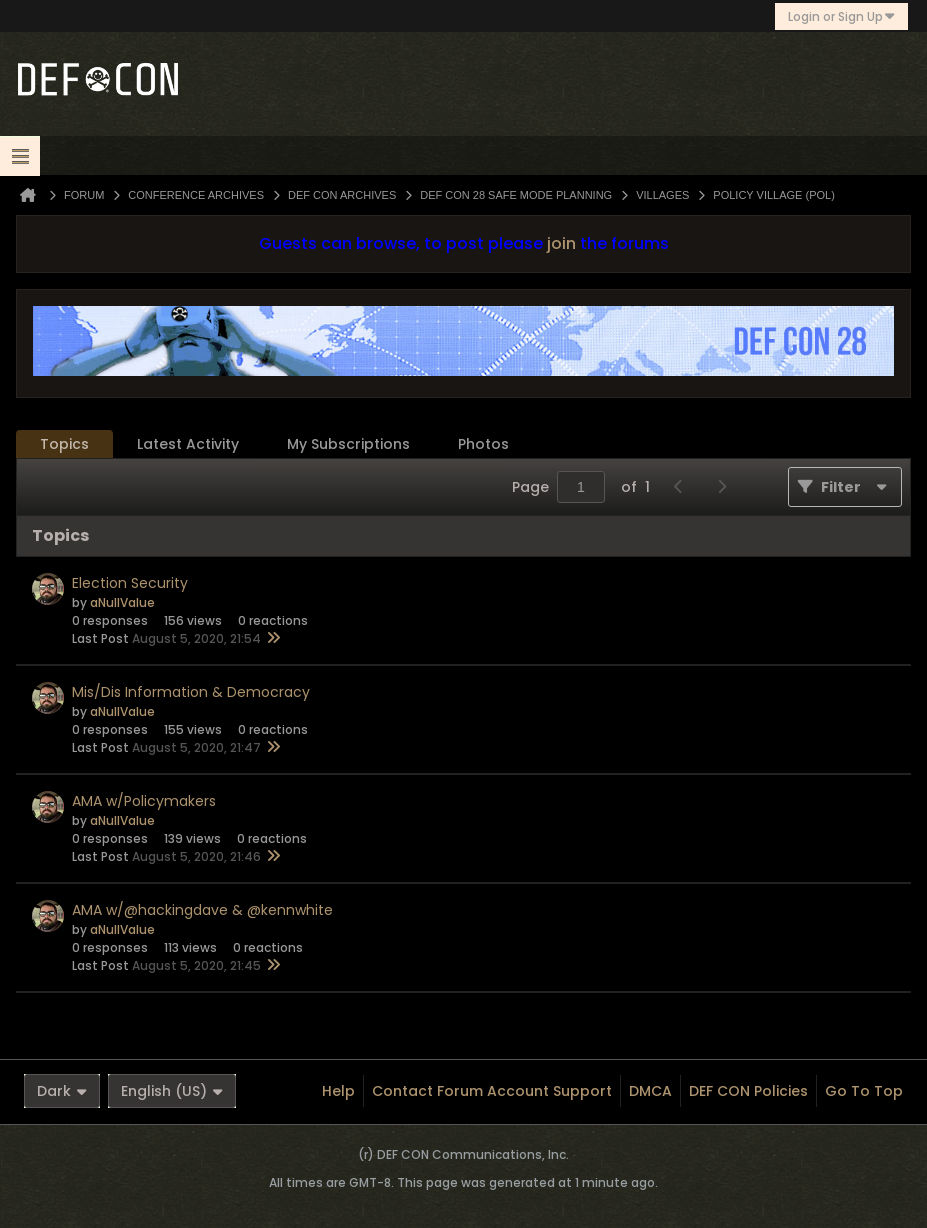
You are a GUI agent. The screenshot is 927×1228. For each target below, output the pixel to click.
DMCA (650, 1091)
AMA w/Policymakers (144, 801)
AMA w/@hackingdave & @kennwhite (202, 910)
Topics (64, 444)
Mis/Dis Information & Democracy (191, 692)
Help (338, 1091)
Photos (483, 444)
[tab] (64, 444)
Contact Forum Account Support (492, 1091)
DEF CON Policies (748, 1091)
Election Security (130, 583)
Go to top (864, 1091)
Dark (62, 1091)
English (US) (172, 1091)
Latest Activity (188, 444)
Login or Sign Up (841, 16)
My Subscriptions (348, 444)
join (561, 243)
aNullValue (122, 602)
